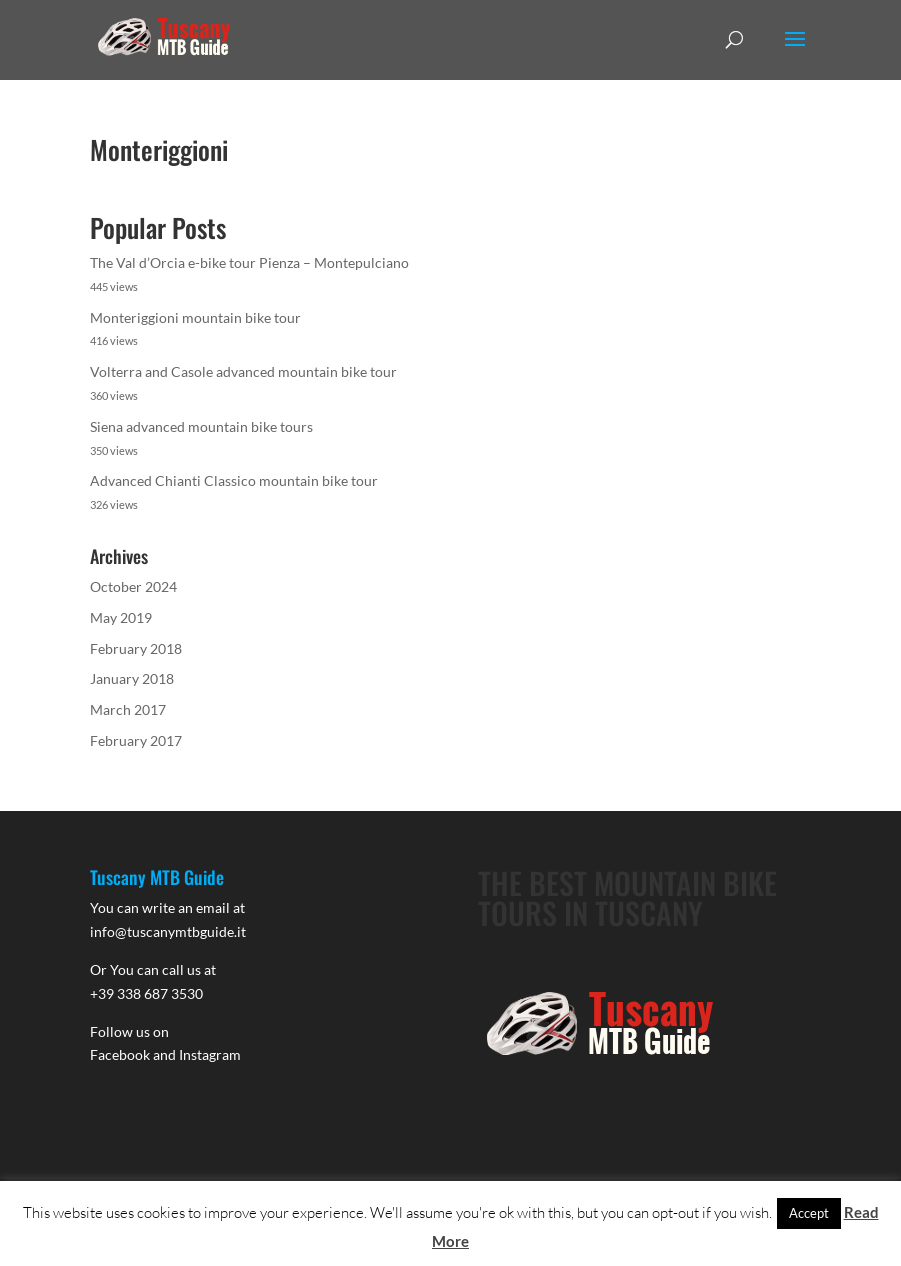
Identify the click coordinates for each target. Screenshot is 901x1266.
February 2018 (136, 648)
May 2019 (121, 617)
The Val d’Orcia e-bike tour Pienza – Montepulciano (249, 262)
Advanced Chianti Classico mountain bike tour (234, 480)
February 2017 (136, 740)
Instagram (210, 1054)
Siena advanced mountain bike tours (201, 426)
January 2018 (132, 678)
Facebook (120, 1054)
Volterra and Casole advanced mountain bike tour (243, 371)
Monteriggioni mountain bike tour (195, 317)
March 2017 (128, 709)
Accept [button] (809, 1213)
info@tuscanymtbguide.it (168, 931)
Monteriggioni (159, 149)
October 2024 (133, 586)
